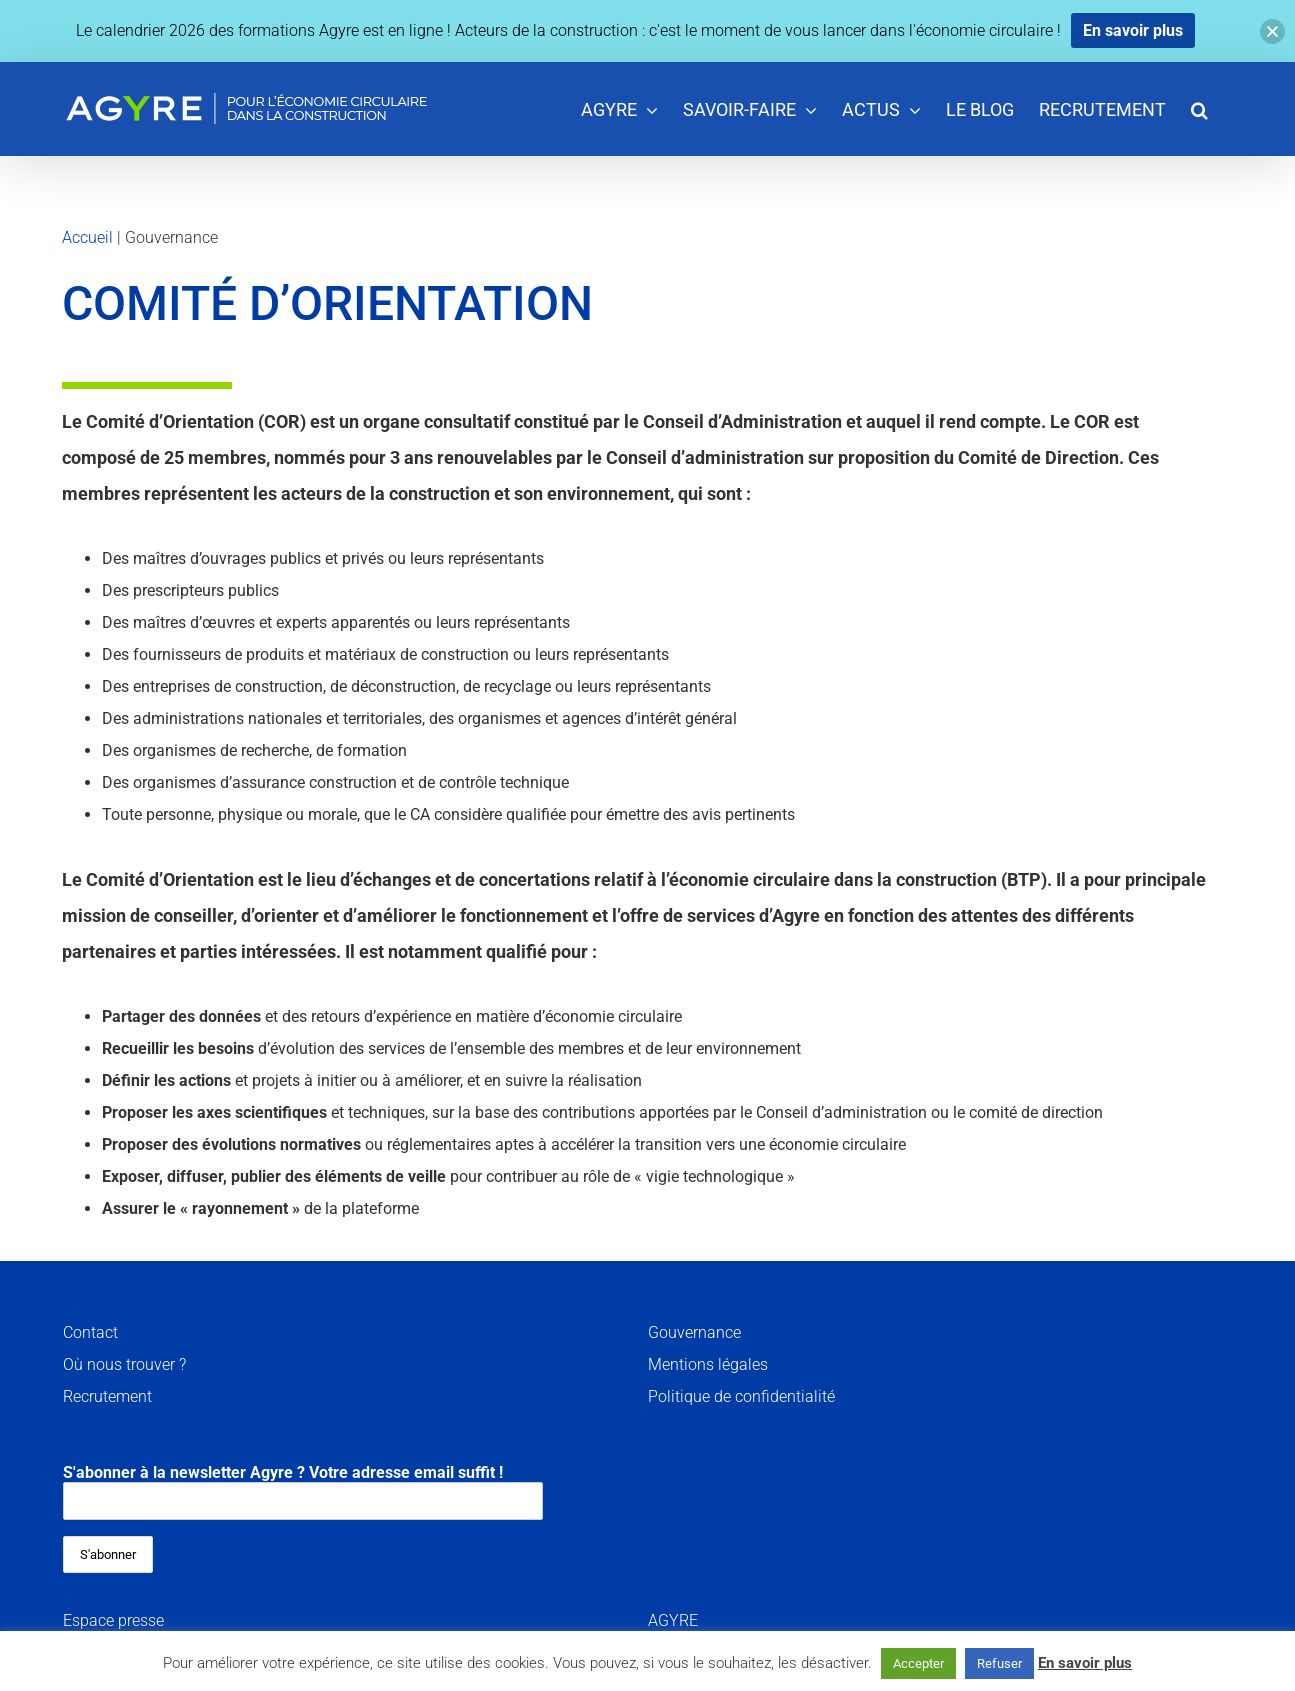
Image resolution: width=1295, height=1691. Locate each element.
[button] (1199, 108)
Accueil (87, 237)
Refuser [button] (999, 1663)
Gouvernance (694, 1332)
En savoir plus (1085, 1663)
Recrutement (107, 1396)
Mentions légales (708, 1364)
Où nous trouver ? (124, 1364)
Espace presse (113, 1620)
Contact (90, 1332)
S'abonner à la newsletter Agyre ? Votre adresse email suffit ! (303, 1491)
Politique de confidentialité (741, 1396)
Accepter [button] (918, 1663)
